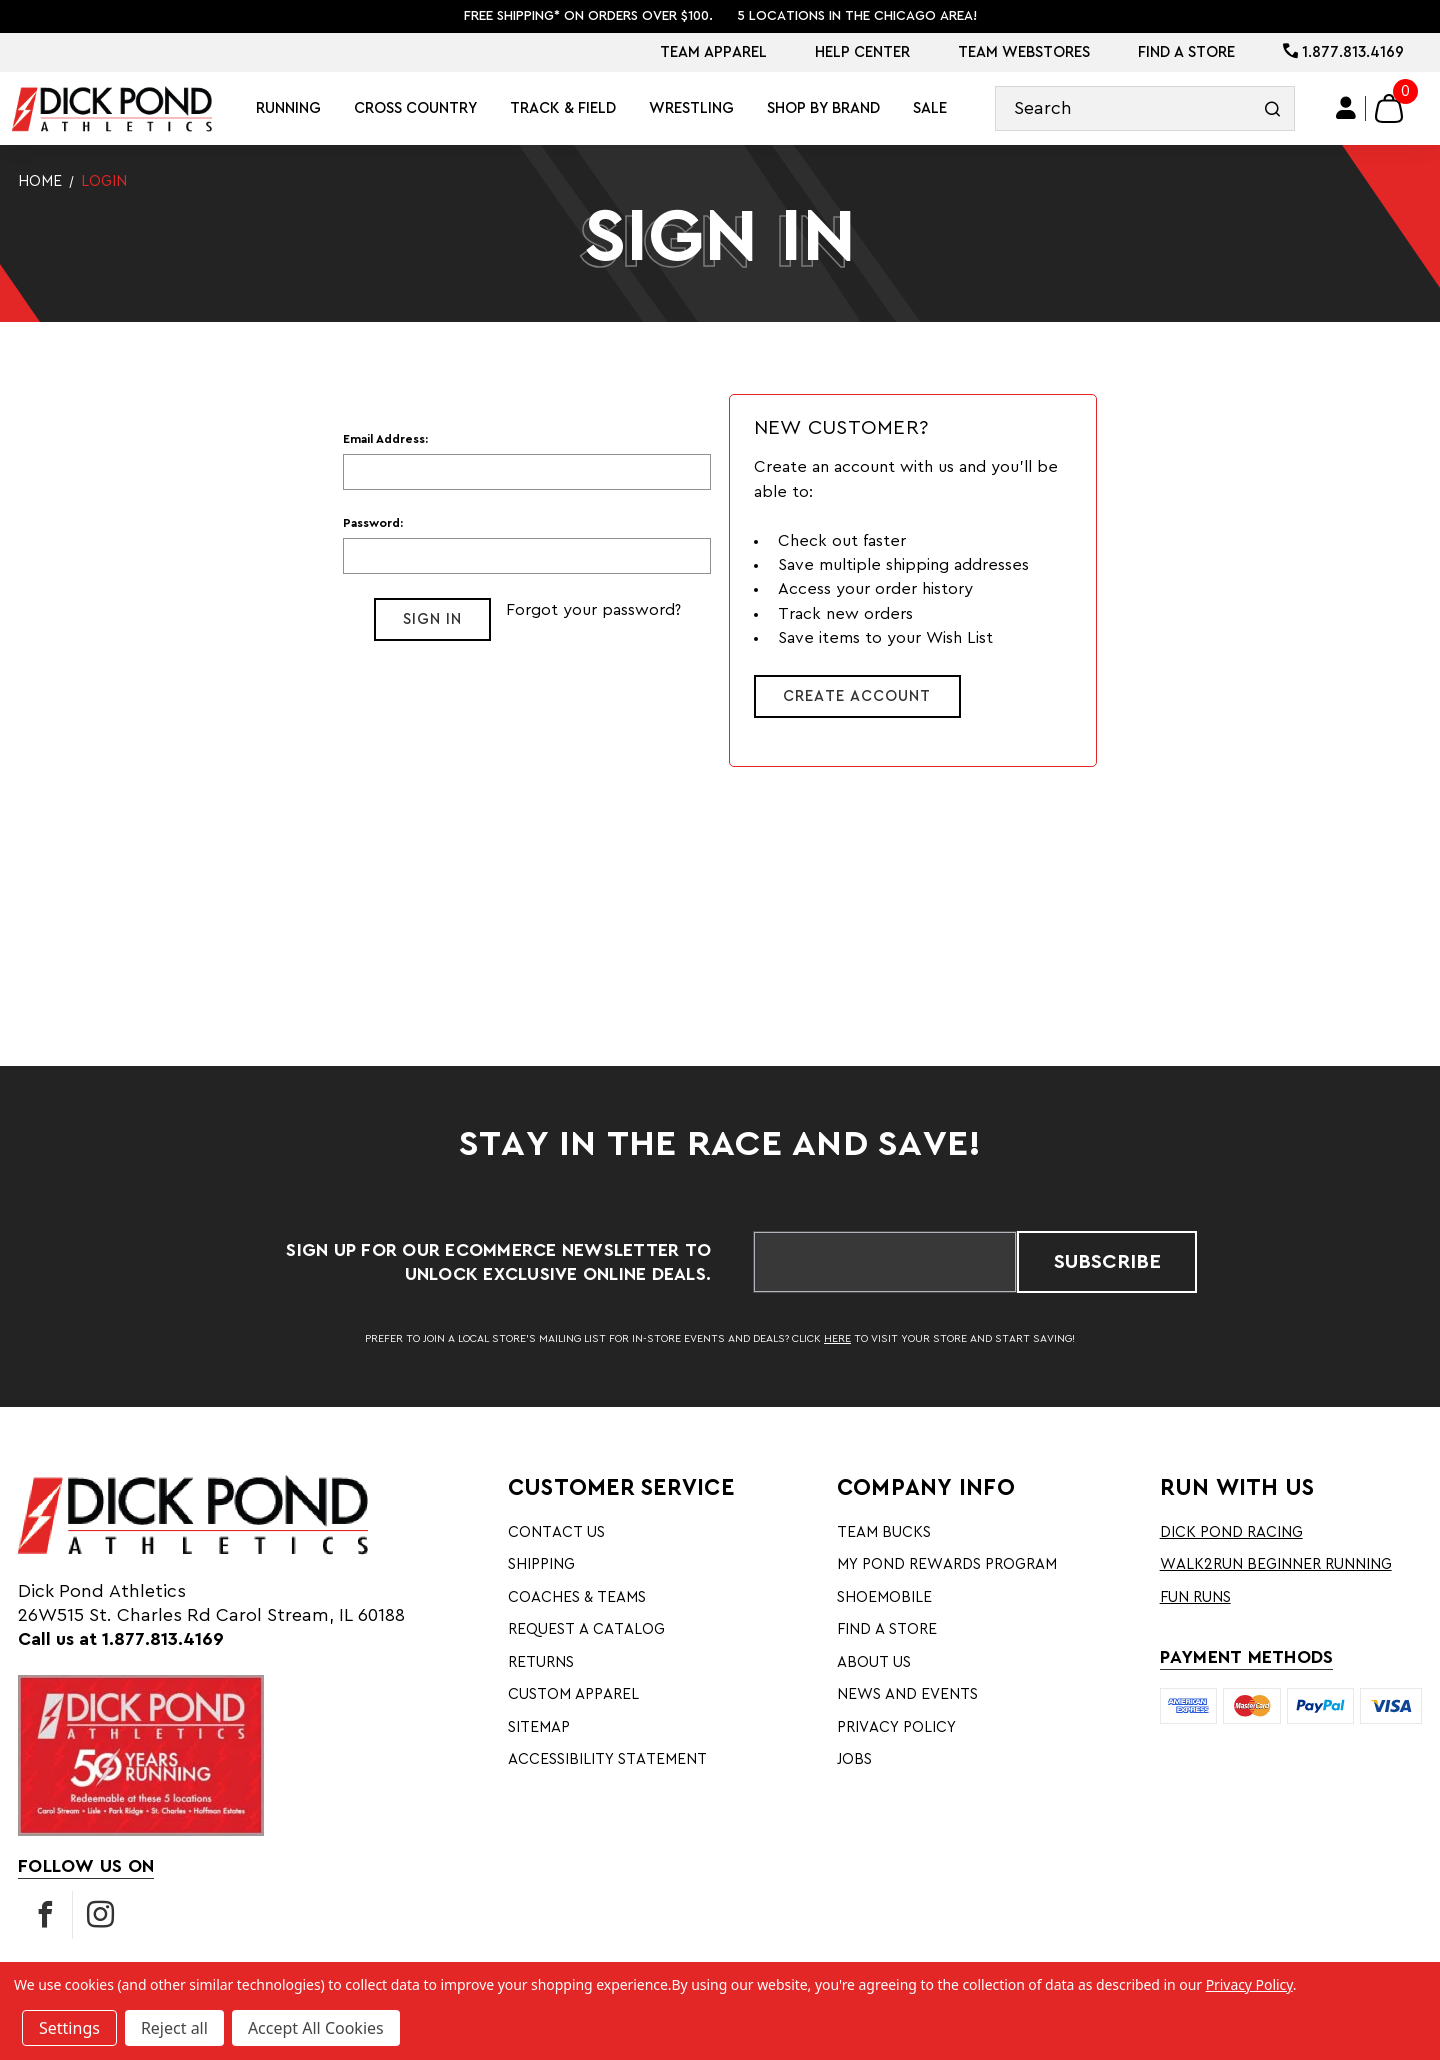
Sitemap (539, 1727)
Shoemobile (884, 1597)
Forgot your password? (593, 610)
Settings (69, 2028)
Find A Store (1186, 52)
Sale (930, 108)
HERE (837, 1339)
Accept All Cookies (316, 2028)
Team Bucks (884, 1532)
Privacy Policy (896, 1727)
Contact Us (556, 1532)
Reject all (174, 2028)
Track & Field (563, 108)
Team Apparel (713, 52)
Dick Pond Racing (1231, 1532)
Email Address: (385, 439)
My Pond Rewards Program (947, 1564)
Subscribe (1107, 1262)
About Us (874, 1662)
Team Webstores (1024, 52)
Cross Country (415, 108)
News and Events (907, 1694)
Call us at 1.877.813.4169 (121, 1639)
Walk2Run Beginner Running (1276, 1564)
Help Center (862, 52)
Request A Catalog (586, 1629)
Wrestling (691, 108)
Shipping (541, 1564)
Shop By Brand (823, 108)
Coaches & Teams (577, 1597)
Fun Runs (1195, 1597)
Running (288, 108)
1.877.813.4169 (1343, 52)
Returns (541, 1662)
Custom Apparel (573, 1694)
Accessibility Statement (607, 1759)
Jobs (854, 1759)
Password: (373, 523)
